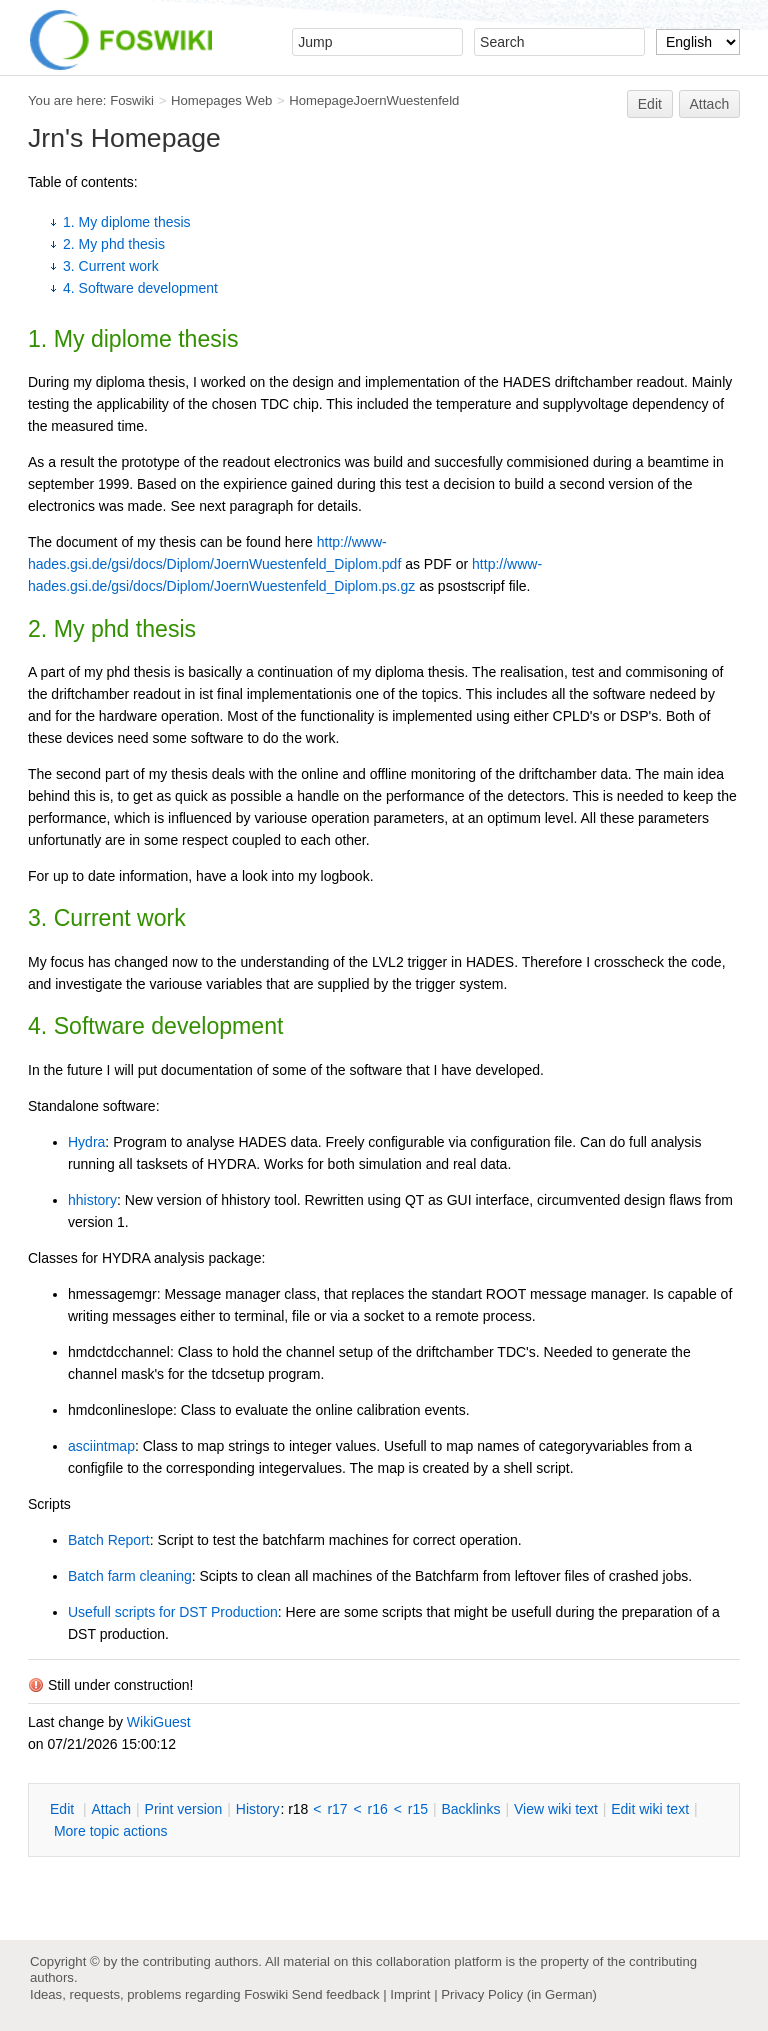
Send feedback (336, 1994)
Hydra (86, 1142)
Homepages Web (221, 100)
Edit (650, 104)
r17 (337, 1809)
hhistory (92, 1200)
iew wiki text (556, 1809)
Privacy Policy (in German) (519, 1994)
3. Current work (111, 266)
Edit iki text (650, 1809)
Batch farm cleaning (130, 1576)
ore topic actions (111, 1831)
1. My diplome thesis (127, 222)
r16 (378, 1809)
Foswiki (132, 100)
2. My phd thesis (114, 244)
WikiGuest (159, 1722)
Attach (710, 104)
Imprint (410, 1994)
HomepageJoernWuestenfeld (374, 100)
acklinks (470, 1809)
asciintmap (101, 1446)
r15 (418, 1809)
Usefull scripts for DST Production (173, 1612)
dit (64, 1809)
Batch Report (109, 1540)
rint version (184, 1809)
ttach (111, 1809)
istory (258, 1809)
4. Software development (140, 288)
